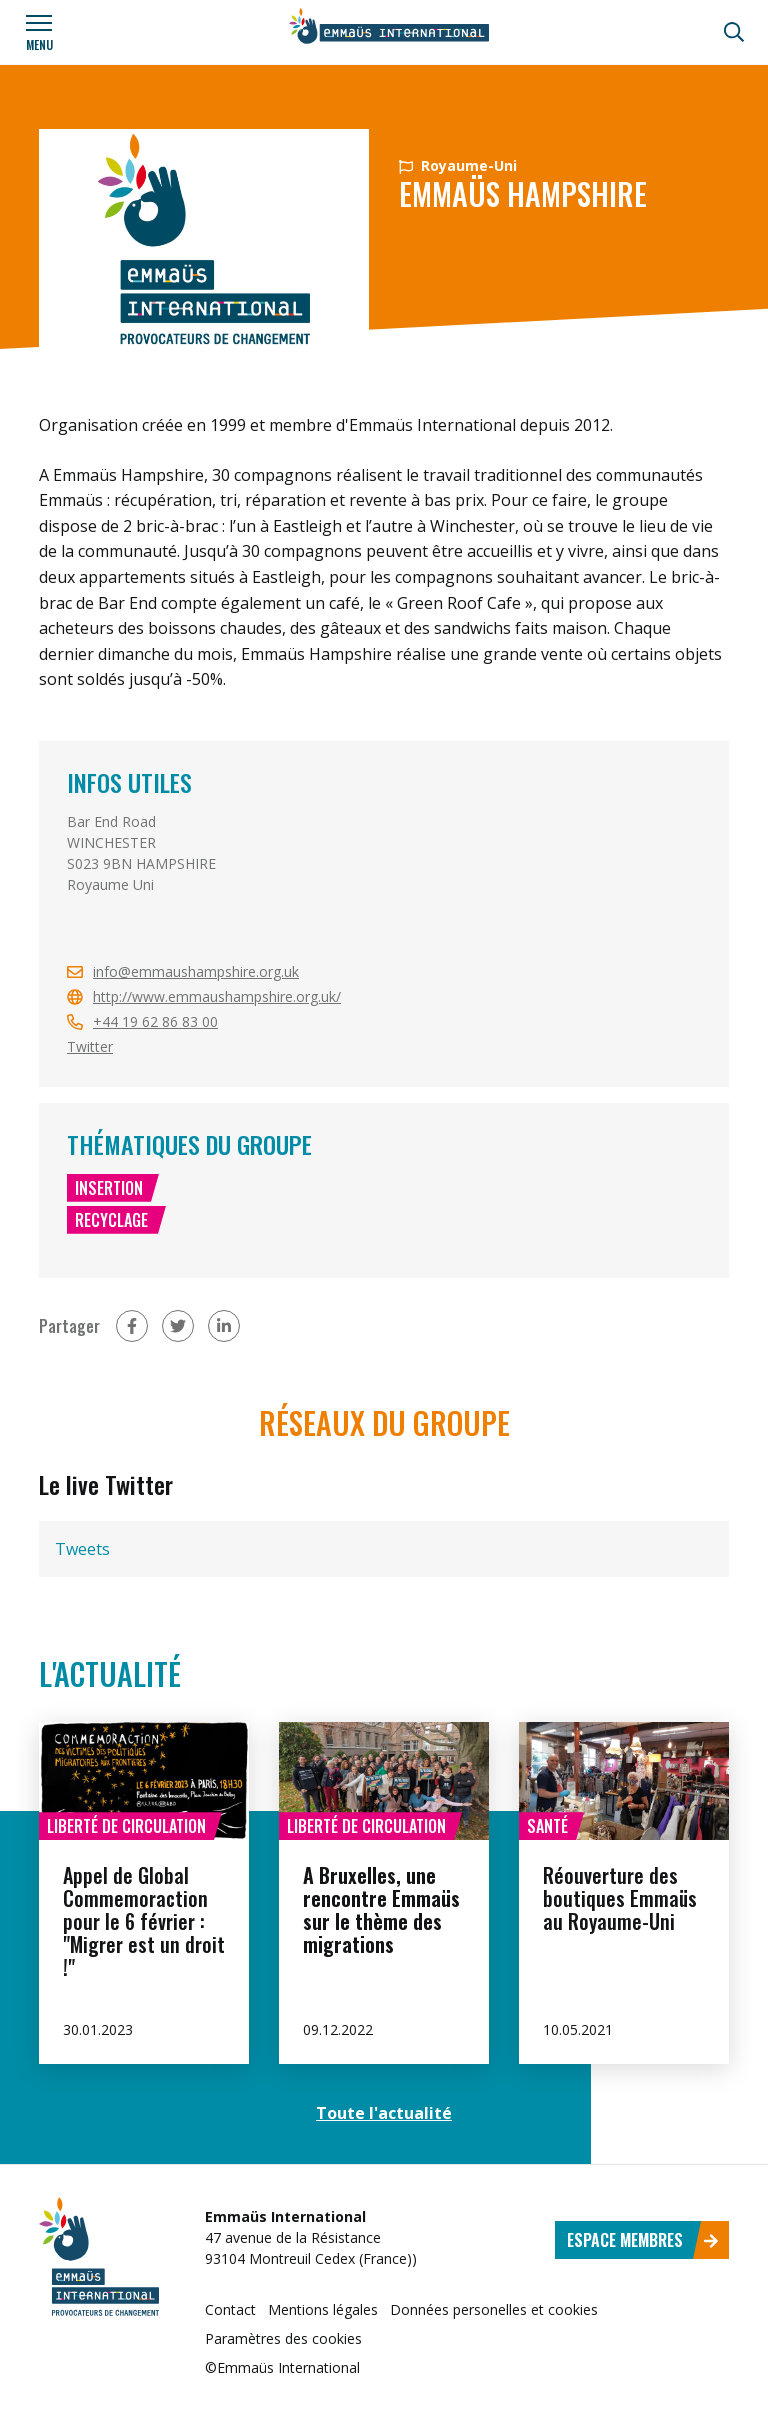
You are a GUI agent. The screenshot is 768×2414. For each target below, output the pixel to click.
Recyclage (112, 1220)
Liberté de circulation (126, 1826)
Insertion (109, 1188)
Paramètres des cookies (283, 2338)
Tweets (82, 1549)
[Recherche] (734, 32)
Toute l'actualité (384, 2113)
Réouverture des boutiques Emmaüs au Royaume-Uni (620, 1898)
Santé (547, 1826)
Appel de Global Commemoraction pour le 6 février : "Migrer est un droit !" (144, 1921)
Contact (230, 2309)
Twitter (90, 1046)
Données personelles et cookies (494, 2309)
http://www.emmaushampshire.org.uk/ (217, 996)
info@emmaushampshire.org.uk (196, 971)
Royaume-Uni (458, 165)
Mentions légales (323, 2309)
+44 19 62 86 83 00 (155, 1021)
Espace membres (643, 2240)
